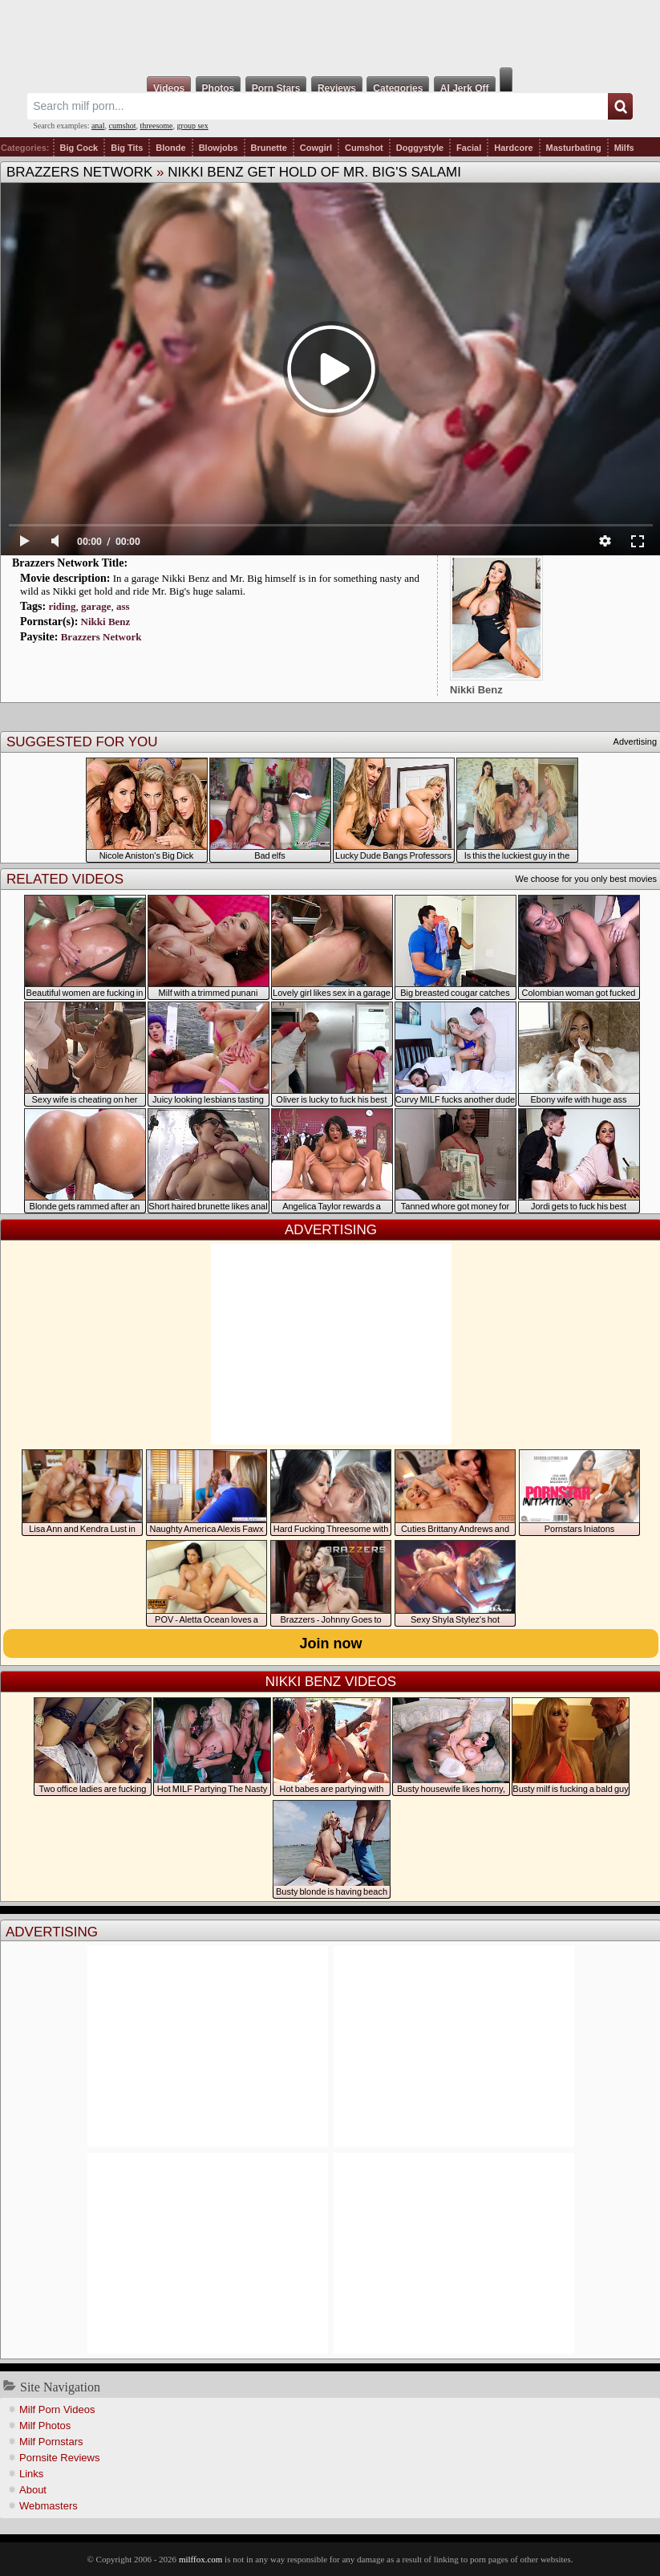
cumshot (122, 125)
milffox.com (200, 2559)
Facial (468, 147)
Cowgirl (316, 147)
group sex (193, 125)
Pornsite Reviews (59, 2458)
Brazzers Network (79, 172)
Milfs (624, 147)
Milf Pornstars (51, 2442)
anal (98, 125)
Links (31, 2474)
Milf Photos (45, 2426)
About (33, 2490)
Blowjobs (218, 147)
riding (61, 606)
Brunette (269, 147)
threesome (156, 125)
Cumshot (364, 147)
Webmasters (48, 2506)
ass (123, 606)
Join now (331, 1643)
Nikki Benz (106, 622)
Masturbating (573, 147)
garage (96, 606)
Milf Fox (330, 33)
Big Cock (79, 147)
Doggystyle (419, 147)
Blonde (170, 147)
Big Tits (127, 147)
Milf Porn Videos (57, 2409)
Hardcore (513, 147)
